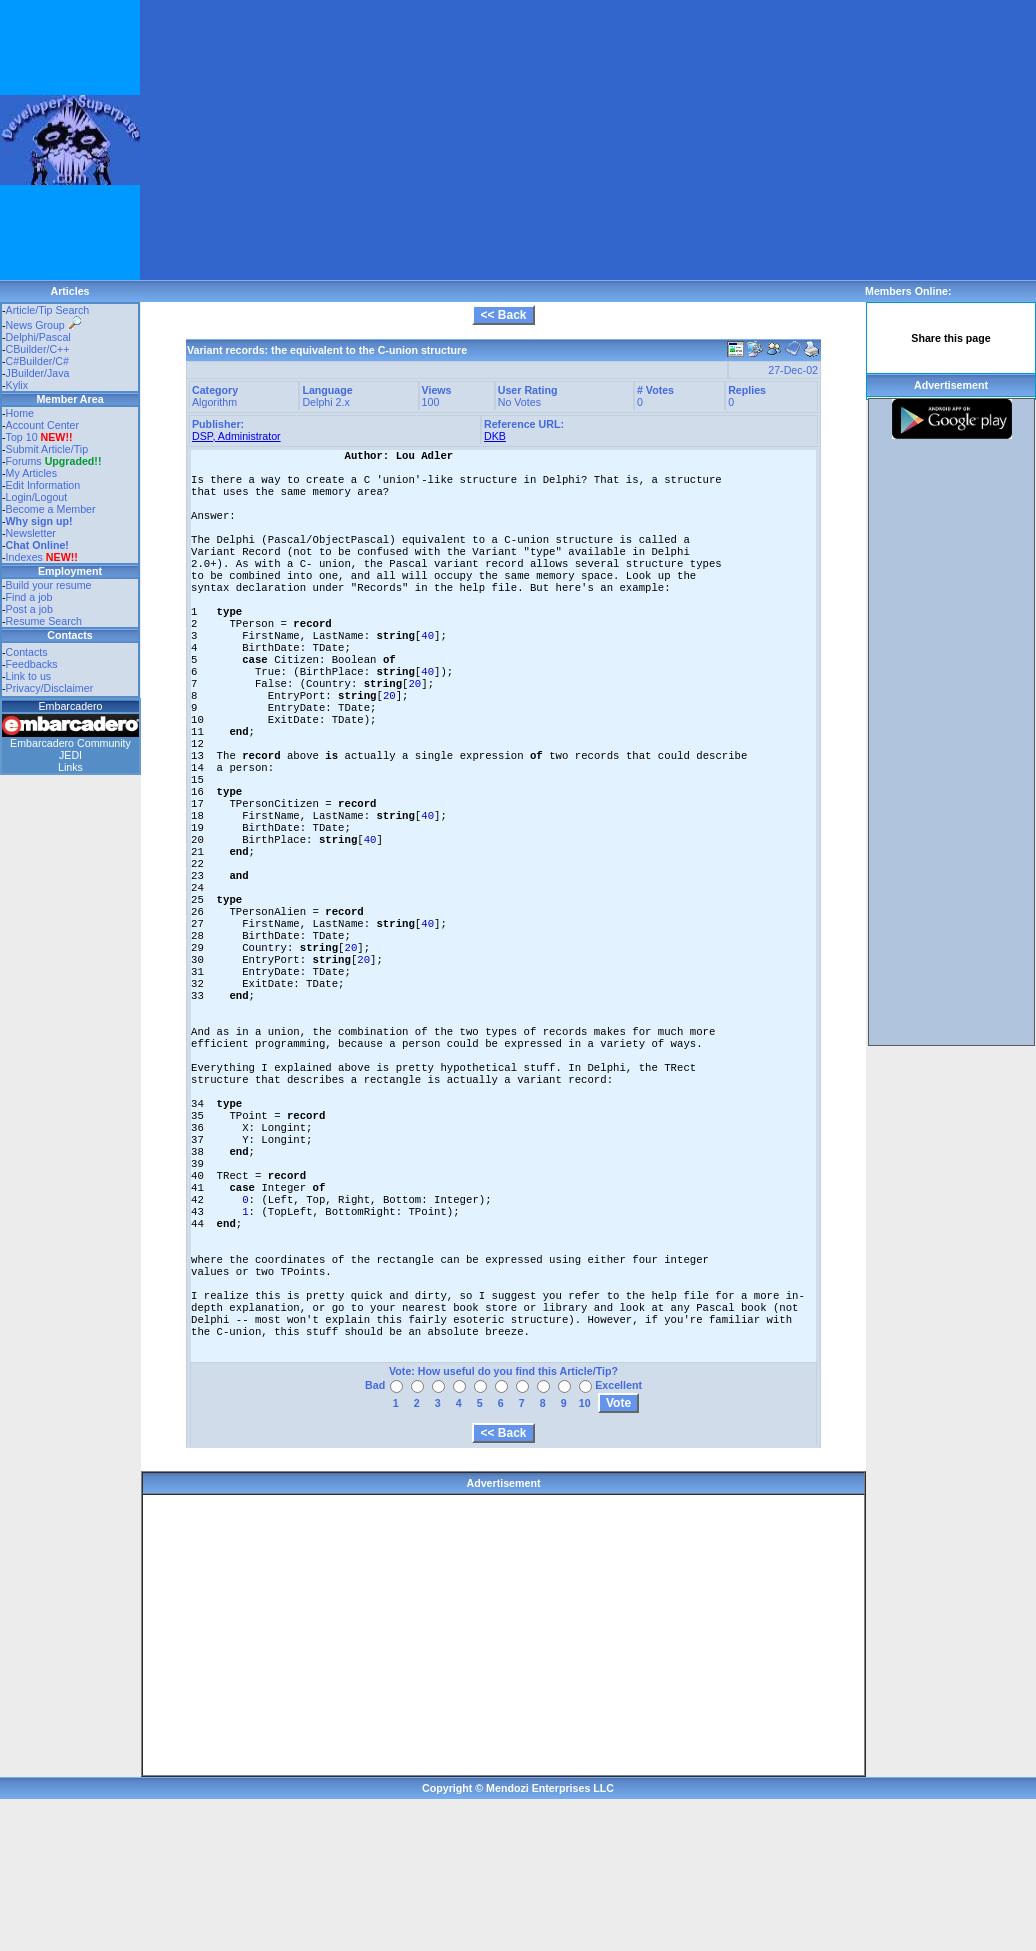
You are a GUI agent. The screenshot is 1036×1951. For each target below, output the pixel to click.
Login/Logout (37, 497)
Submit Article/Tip (47, 449)
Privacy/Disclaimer (50, 688)
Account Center (42, 425)
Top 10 (22, 437)
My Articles (32, 473)
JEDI (70, 755)
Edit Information (43, 485)
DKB (495, 436)
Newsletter (31, 533)
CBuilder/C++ (38, 349)
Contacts (27, 652)
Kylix (17, 385)
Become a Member (51, 509)
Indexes (24, 557)
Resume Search (44, 621)
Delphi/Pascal (38, 337)
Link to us (29, 676)
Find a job (29, 597)
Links (70, 767)
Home (20, 413)
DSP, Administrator (236, 436)
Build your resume (49, 585)
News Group (43, 325)
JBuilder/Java (38, 373)
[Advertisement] (383, 140)
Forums (54, 461)
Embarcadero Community (70, 743)
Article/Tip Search (48, 310)
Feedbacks (32, 664)
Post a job (29, 609)
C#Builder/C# (37, 361)
